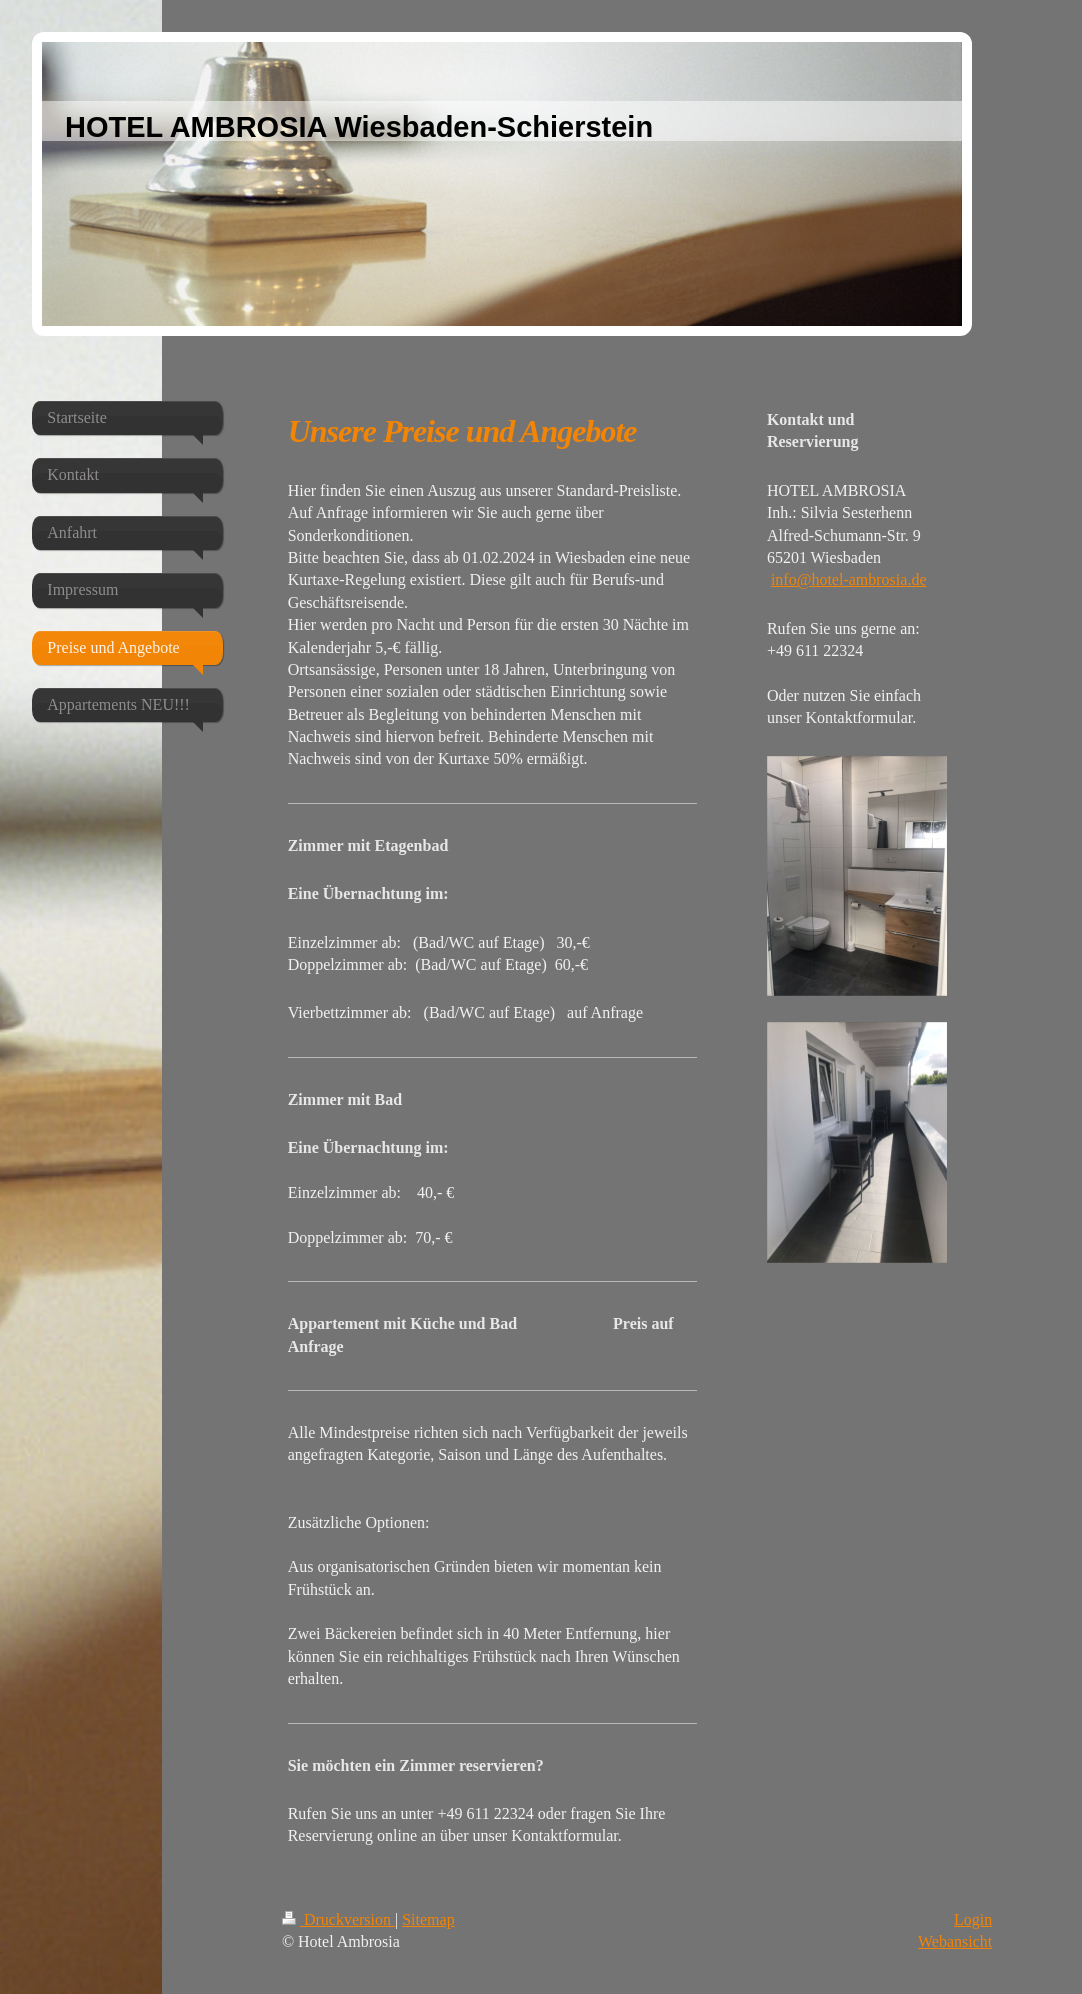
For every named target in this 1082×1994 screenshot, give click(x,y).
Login (973, 1919)
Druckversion (338, 1919)
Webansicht (955, 1941)
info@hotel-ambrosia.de (849, 579)
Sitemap (428, 1919)
